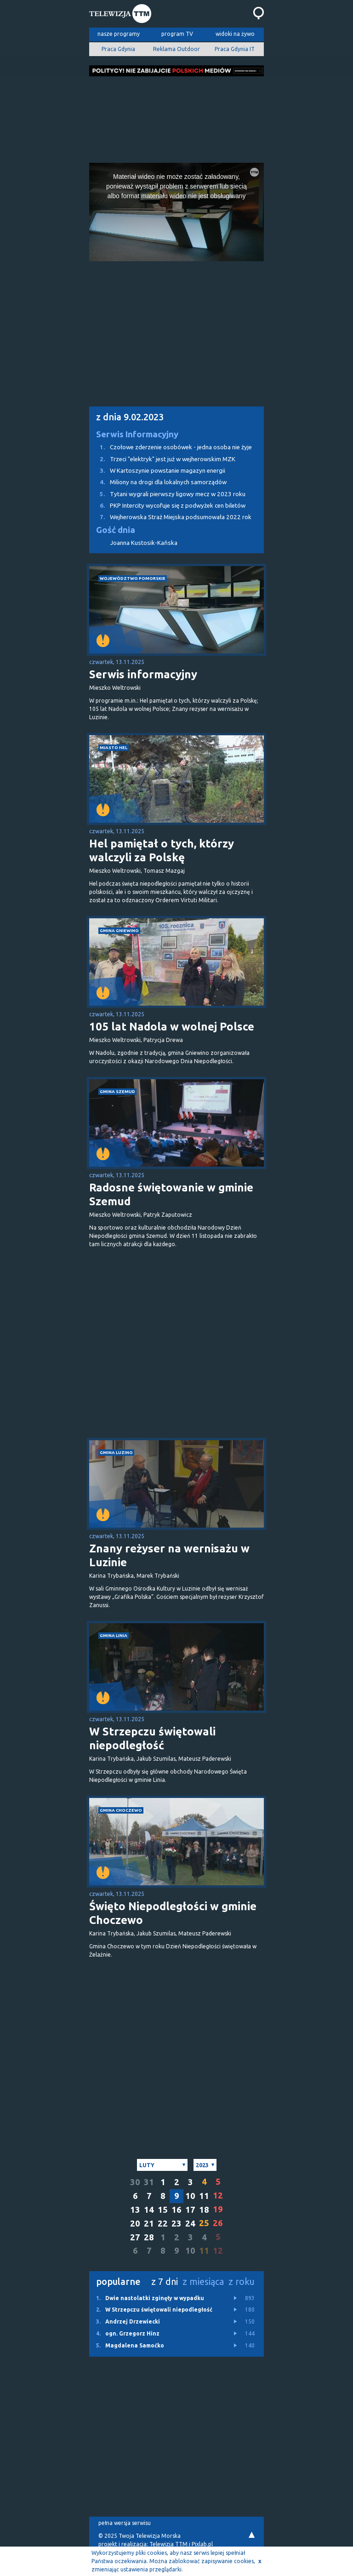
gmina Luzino (116, 1452)
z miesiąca (203, 2281)
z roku (241, 2281)
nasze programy (118, 34)
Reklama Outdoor (176, 49)
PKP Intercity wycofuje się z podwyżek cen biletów (167, 505)
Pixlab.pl (202, 2544)
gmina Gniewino (119, 930)
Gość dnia (115, 530)
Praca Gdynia (118, 49)
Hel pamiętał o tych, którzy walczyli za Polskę (161, 850)
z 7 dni (164, 2281)
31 (149, 2182)
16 (176, 2210)
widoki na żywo (235, 34)
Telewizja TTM (168, 2544)
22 (163, 2223)
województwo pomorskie (132, 578)
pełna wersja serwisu (124, 2523)
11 (204, 2196)
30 (135, 2182)
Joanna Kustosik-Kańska (143, 542)
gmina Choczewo (121, 1810)
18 (204, 2210)
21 (149, 2223)
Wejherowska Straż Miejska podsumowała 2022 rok (170, 517)
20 (135, 2223)
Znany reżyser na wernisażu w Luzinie (169, 1555)
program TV (177, 34)
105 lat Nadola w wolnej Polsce (171, 1026)
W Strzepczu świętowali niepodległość (152, 1738)
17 (190, 2210)
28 (149, 2237)
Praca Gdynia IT (235, 49)
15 (163, 2210)
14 (149, 2210)
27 (135, 2237)
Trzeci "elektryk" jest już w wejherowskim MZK (162, 459)
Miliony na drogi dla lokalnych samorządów (158, 482)
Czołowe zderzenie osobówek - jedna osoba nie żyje (170, 447)
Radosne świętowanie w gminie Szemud (171, 1194)
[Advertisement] (176, 116)
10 (190, 2196)
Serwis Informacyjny (137, 434)
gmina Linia (113, 1635)
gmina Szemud (117, 1091)
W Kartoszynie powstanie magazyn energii (157, 470)
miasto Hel (113, 747)
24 (190, 2223)
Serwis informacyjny (143, 674)
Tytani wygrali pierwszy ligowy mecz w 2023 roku (167, 494)
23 (176, 2223)
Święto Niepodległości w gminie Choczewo (172, 1913)
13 (135, 2210)
